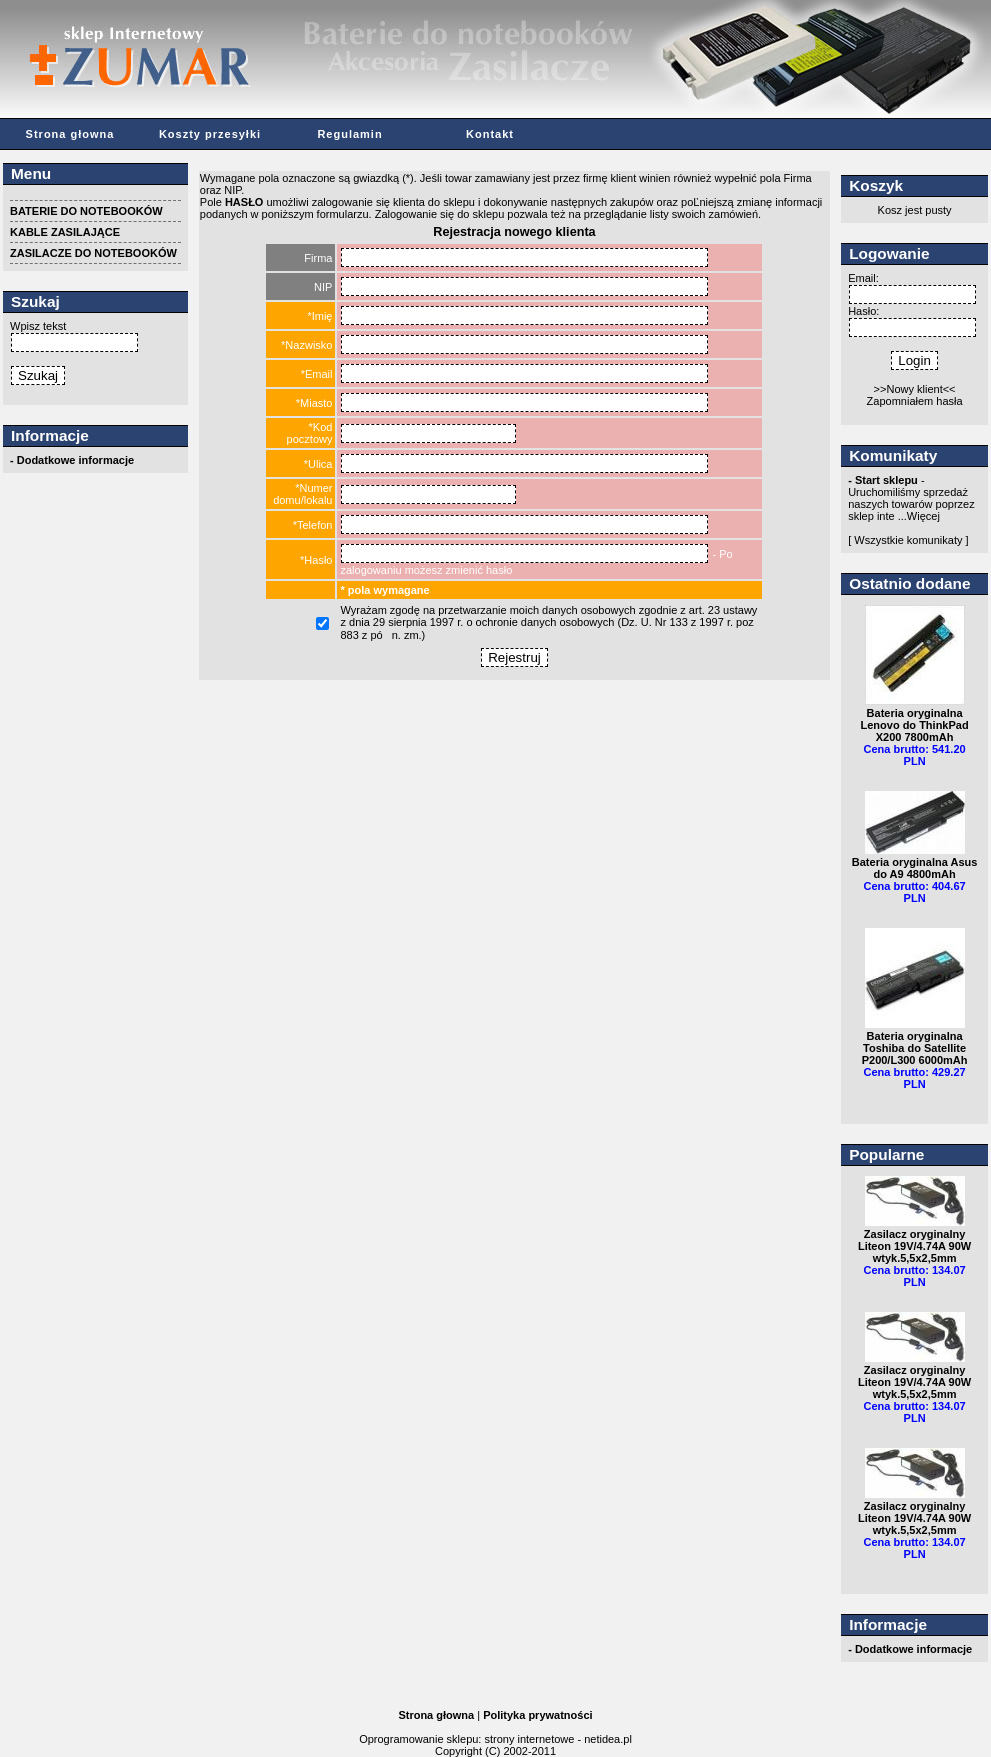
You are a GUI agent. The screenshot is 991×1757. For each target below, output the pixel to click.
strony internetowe (529, 1739)
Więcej (923, 516)
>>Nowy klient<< (915, 389)
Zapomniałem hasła (915, 401)
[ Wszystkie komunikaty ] (908, 540)
